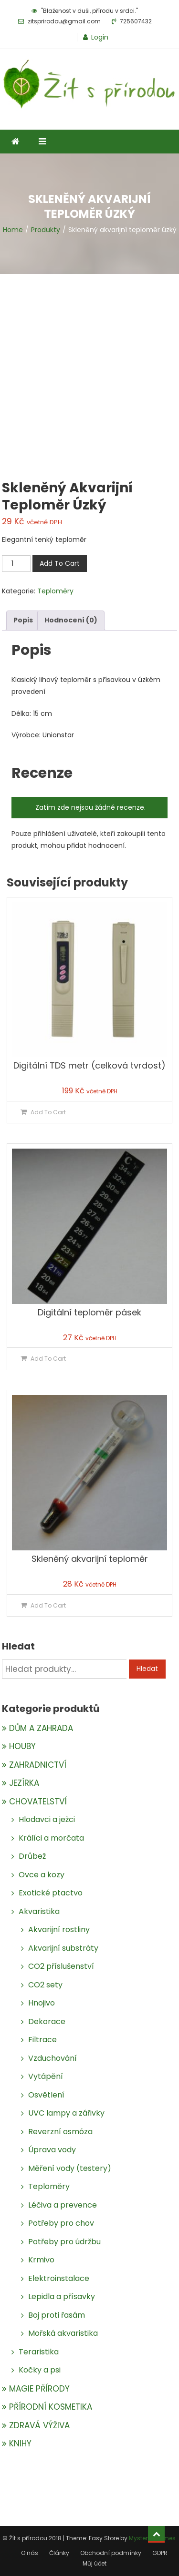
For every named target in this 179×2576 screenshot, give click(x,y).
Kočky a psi (40, 2369)
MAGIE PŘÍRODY (39, 2388)
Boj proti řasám (56, 2315)
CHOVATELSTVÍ (38, 1801)
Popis (23, 620)
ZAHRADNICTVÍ (37, 1765)
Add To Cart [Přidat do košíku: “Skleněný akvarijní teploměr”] (48, 1605)
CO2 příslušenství (61, 1966)
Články (59, 2553)
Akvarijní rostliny (59, 1929)
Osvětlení (46, 2094)
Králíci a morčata (51, 1838)
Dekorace (46, 2021)
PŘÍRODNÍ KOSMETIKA (50, 2407)
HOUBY (22, 1746)
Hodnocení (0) (70, 620)
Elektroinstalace (58, 2278)
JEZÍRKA (24, 1783)
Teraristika (39, 2351)
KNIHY (20, 2443)
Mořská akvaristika (63, 2333)
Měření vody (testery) (69, 2168)
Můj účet (94, 2563)
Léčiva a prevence (62, 2204)
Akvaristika (39, 1911)
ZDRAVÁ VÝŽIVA (39, 2425)
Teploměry (55, 591)
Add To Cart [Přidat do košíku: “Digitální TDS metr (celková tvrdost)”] (48, 1112)
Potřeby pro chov (61, 2223)
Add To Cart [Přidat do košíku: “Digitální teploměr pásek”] (48, 1358)
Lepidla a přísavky (61, 2296)
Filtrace (42, 2039)
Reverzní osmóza (60, 2131)
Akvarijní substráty (63, 1948)
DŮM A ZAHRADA (41, 1728)
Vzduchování (52, 2058)
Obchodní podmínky (110, 2553)
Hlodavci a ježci (47, 1819)
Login (99, 37)
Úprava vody (52, 2149)
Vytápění (45, 2076)
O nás (29, 2553)
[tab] (23, 620)
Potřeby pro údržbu (64, 2241)
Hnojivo (41, 2002)
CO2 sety (45, 1984)
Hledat (147, 1668)
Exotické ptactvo (51, 1892)
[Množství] (16, 563)
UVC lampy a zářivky (66, 2113)
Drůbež (32, 1856)
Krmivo (41, 2259)
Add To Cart (60, 563)
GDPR (160, 2553)
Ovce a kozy (41, 1874)
